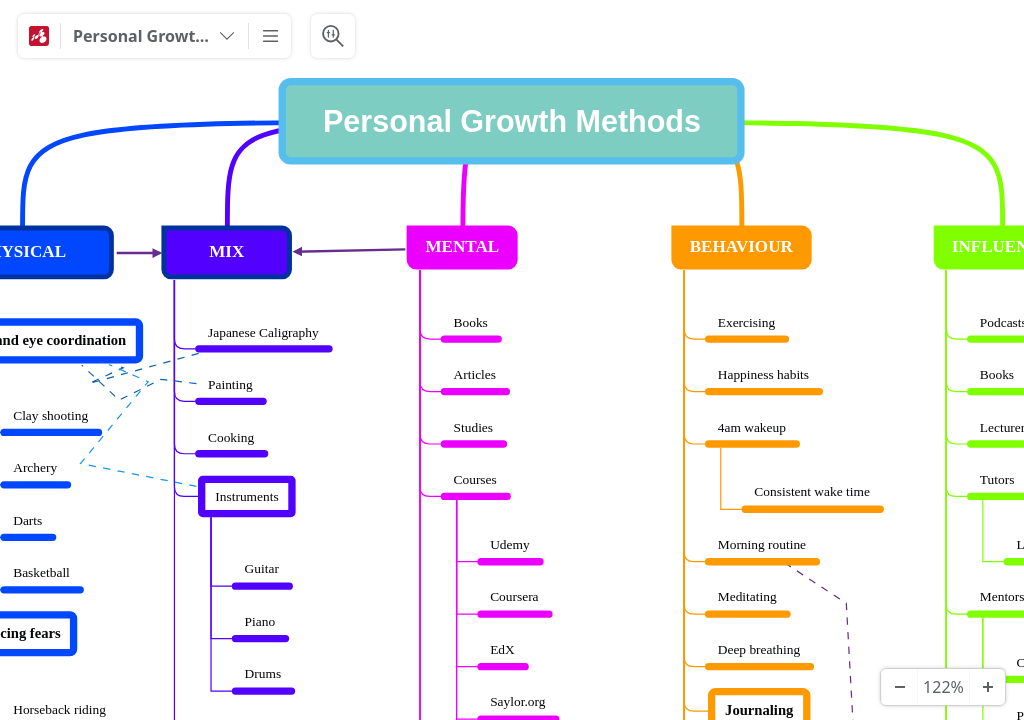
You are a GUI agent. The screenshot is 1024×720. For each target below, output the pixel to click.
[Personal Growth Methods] (154, 36)
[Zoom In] (987, 687)
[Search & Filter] (333, 36)
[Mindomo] (39, 36)
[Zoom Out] (899, 687)
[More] (270, 36)
